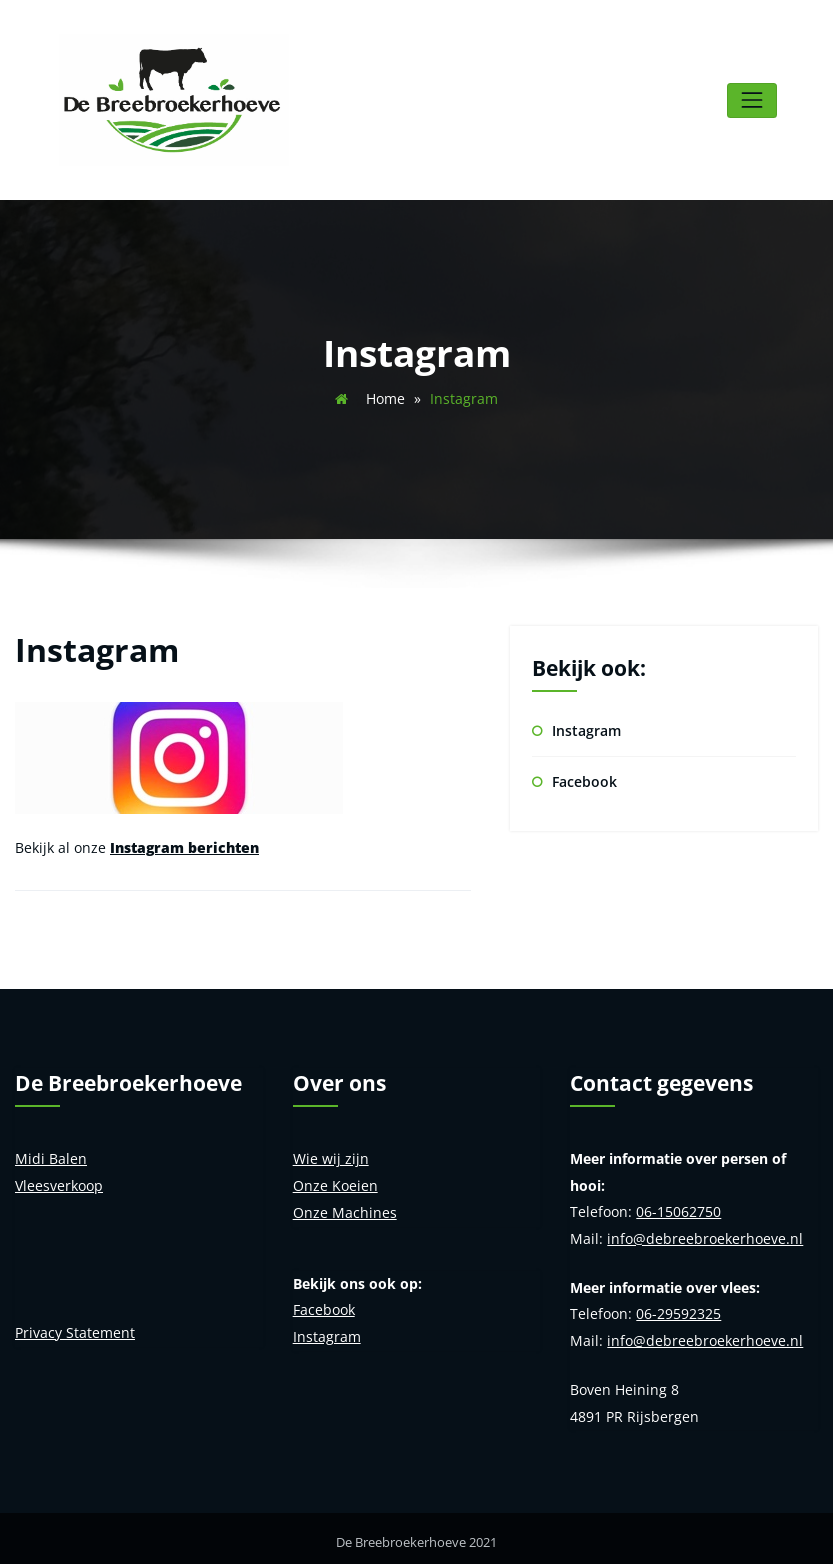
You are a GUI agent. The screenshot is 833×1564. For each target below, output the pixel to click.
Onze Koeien (335, 1179)
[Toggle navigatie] (751, 98)
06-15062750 (678, 1205)
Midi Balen (51, 1153)
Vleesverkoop (59, 1179)
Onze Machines (345, 1205)
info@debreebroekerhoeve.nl (705, 1231)
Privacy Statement (75, 1325)
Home (385, 395)
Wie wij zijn (331, 1153)
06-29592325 (678, 1306)
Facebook (584, 777)
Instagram (586, 726)
